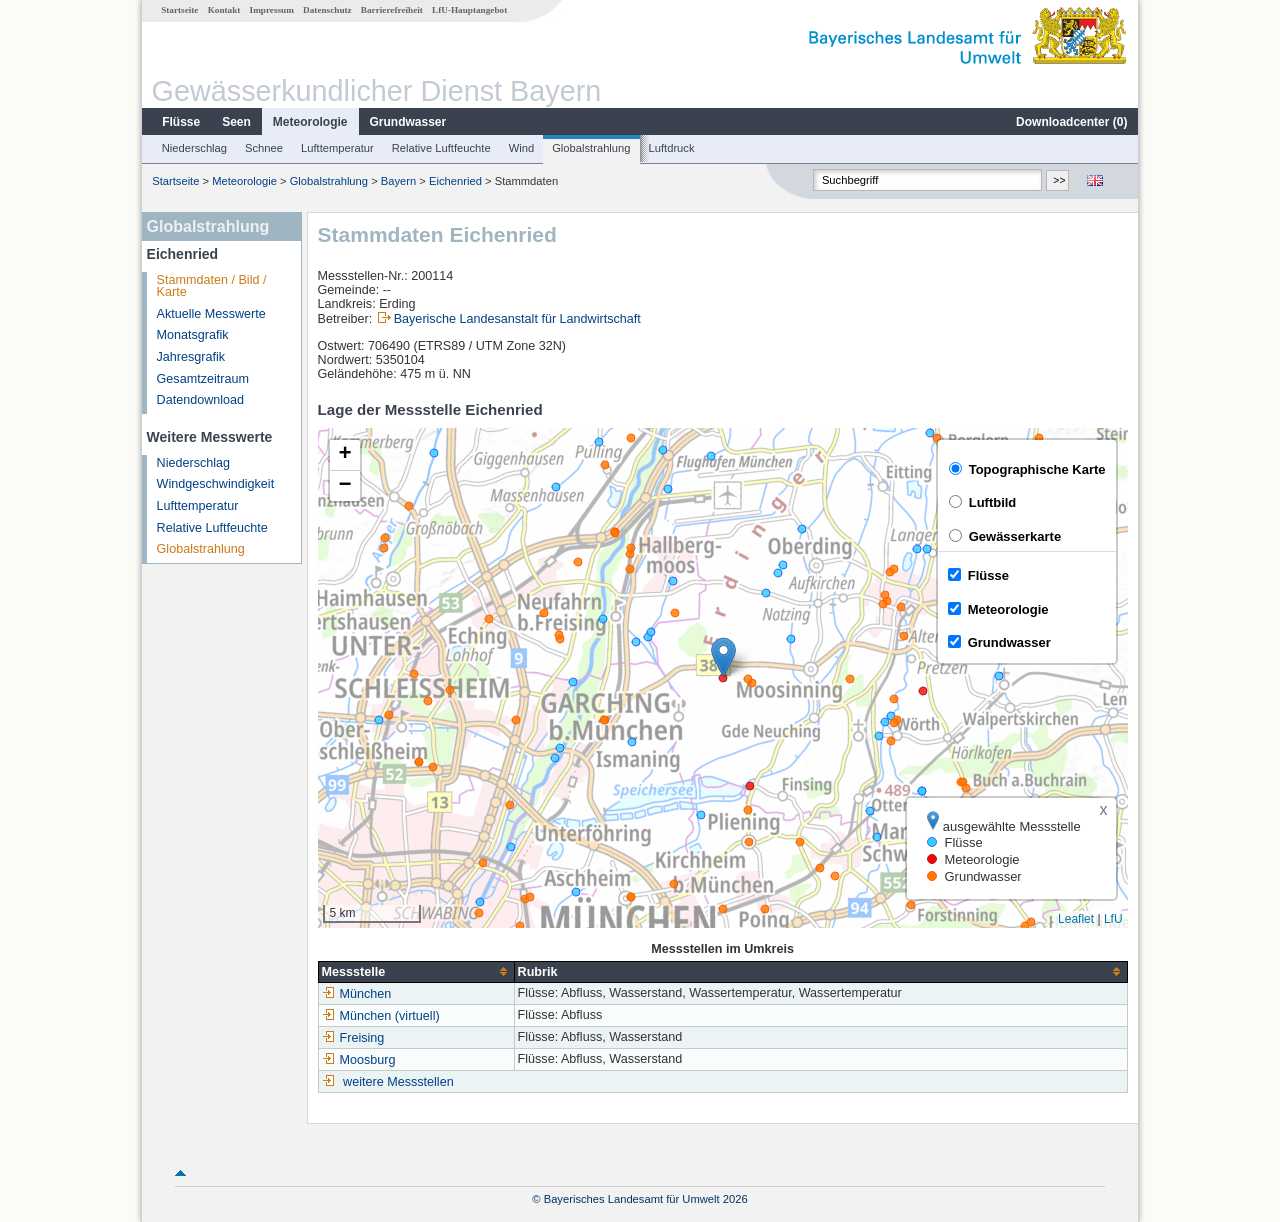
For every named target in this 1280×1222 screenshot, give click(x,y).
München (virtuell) (381, 1016)
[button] (723, 657)
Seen (236, 122)
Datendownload (201, 400)
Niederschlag (194, 148)
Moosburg (359, 1060)
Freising (353, 1038)
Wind (522, 148)
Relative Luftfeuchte (441, 148)
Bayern (398, 181)
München (357, 994)
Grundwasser (408, 122)
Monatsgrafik (193, 335)
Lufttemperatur (337, 148)
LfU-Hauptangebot (469, 10)
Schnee (264, 148)
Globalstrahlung (591, 148)
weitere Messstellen (398, 1082)
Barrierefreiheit (392, 10)
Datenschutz (327, 10)
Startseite (179, 10)
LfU (1113, 919)
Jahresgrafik (191, 357)
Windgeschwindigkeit (216, 484)
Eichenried (455, 181)
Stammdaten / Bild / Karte (212, 286)
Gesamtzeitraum (203, 379)
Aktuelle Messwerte (211, 314)
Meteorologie (310, 122)
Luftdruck (672, 148)
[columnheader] (416, 971)
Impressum (272, 10)
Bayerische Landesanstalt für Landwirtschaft (517, 319)
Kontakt (224, 10)
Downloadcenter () (1071, 122)
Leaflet (1076, 919)
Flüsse (181, 122)
